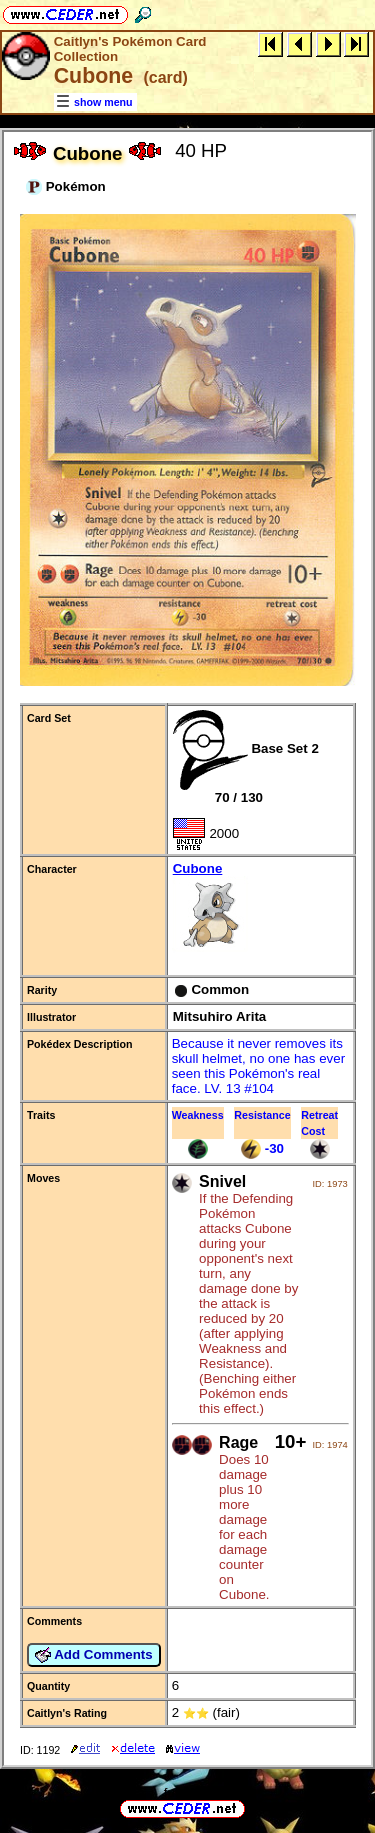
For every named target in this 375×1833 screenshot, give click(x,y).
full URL (187, 1792)
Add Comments (94, 1655)
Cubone (260, 908)
